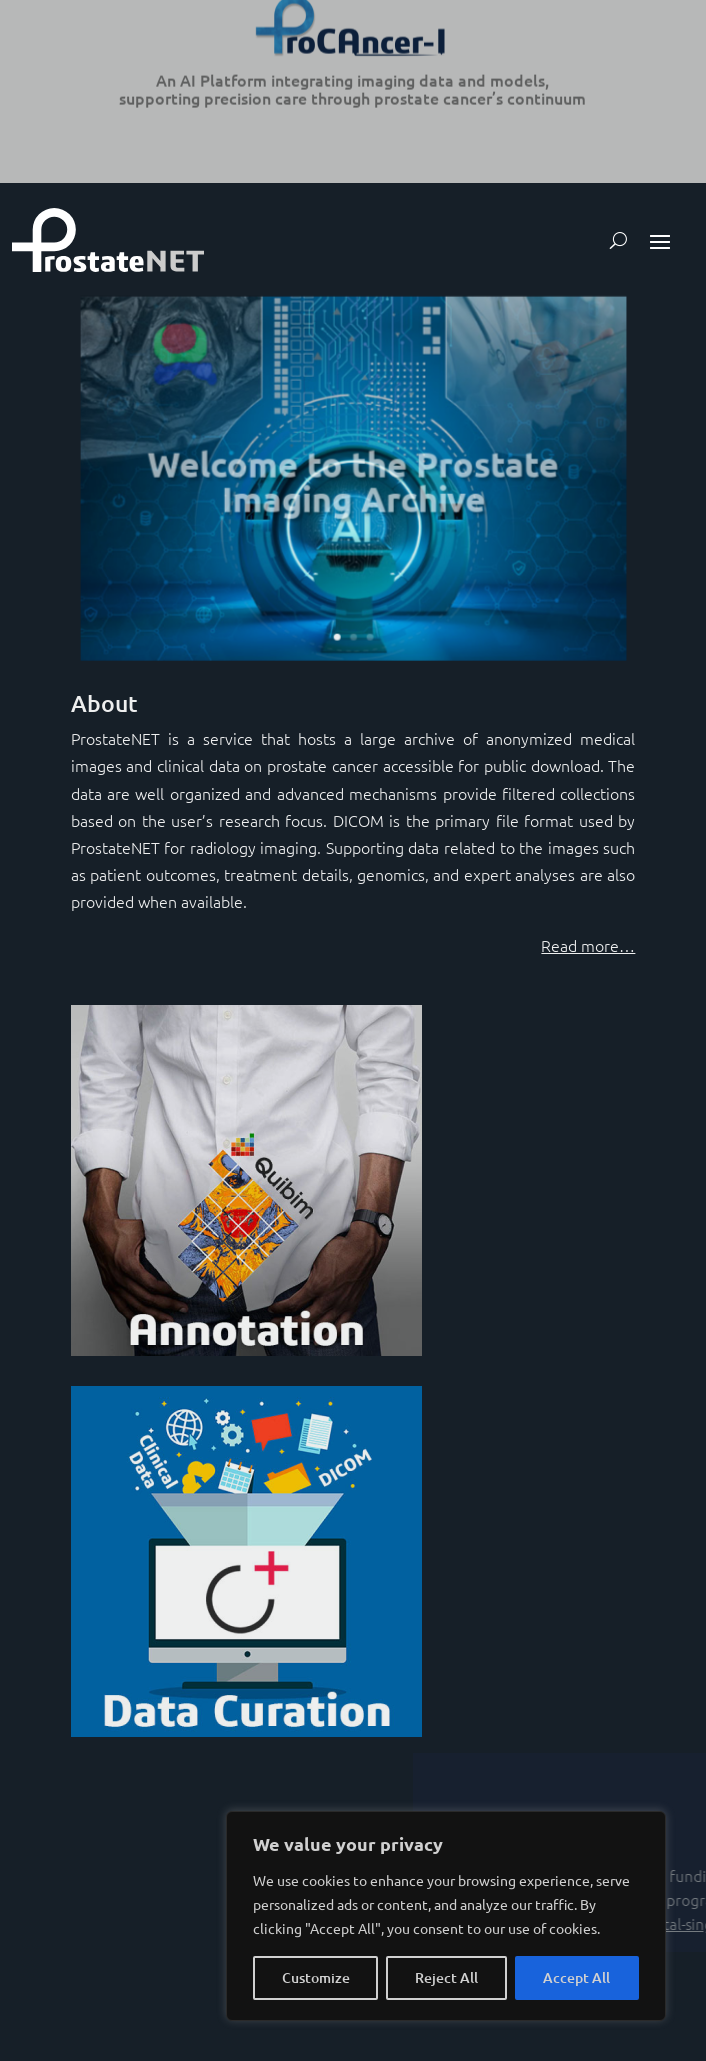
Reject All (446, 1977)
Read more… (588, 945)
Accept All (576, 1977)
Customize (316, 1977)
